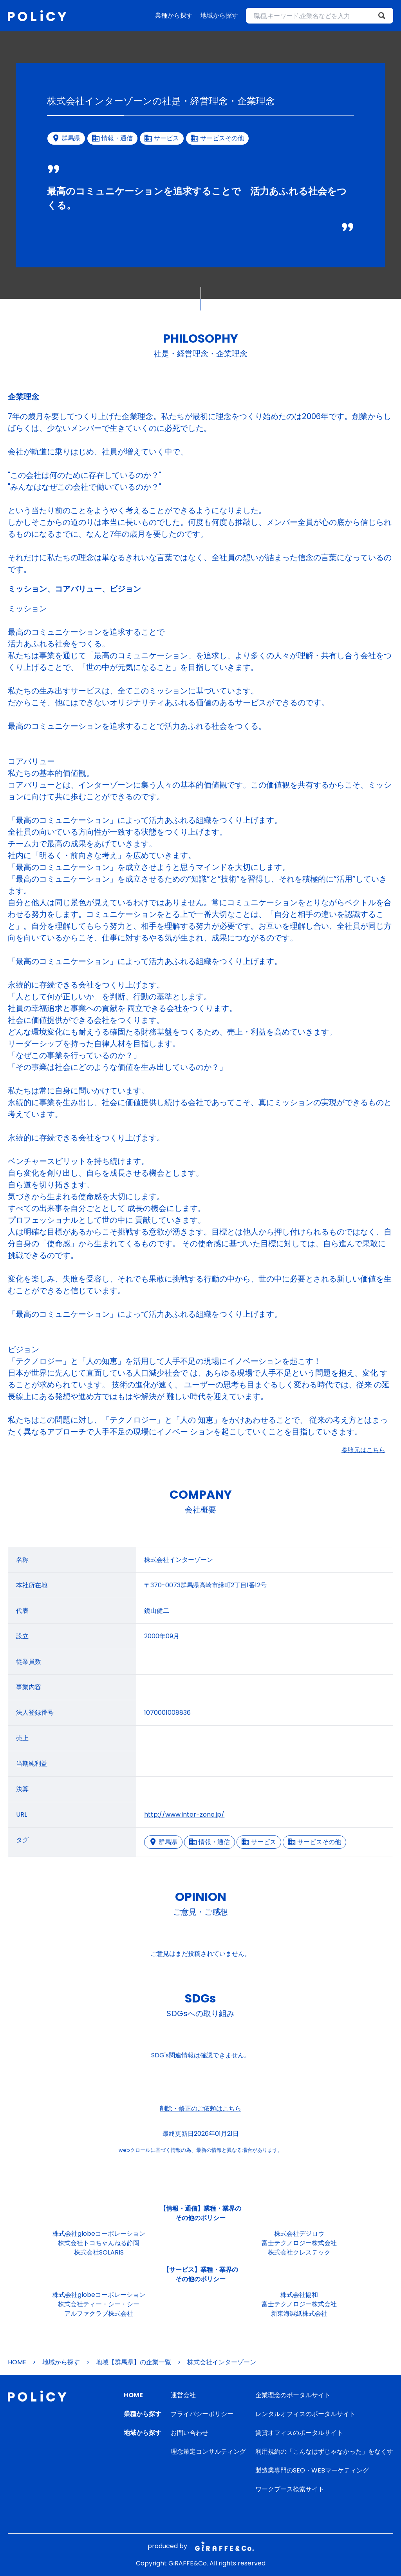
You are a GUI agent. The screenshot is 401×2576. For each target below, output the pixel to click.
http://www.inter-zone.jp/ (184, 1814)
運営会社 (183, 2395)
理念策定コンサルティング (208, 2451)
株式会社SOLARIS (99, 2252)
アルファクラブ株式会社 (98, 2313)
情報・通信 (209, 1841)
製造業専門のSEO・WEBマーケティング (312, 2470)
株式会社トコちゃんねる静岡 (98, 2242)
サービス (259, 1841)
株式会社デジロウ (299, 2233)
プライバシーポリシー (202, 2413)
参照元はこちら (363, 1449)
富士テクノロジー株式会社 (299, 2242)
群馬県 (163, 1841)
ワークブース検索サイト (289, 2489)
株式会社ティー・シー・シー (98, 2304)
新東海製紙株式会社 (299, 2313)
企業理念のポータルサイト (293, 2395)
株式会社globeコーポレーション (98, 2233)
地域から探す (219, 15)
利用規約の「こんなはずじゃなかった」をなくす (324, 2451)
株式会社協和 (299, 2294)
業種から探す (174, 15)
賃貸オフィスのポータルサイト (299, 2432)
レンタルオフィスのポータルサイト (305, 2413)
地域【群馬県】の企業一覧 (133, 2362)
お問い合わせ (189, 2432)
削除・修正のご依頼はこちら (200, 2108)
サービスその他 (314, 1841)
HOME (17, 2362)
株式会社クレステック (299, 2252)
